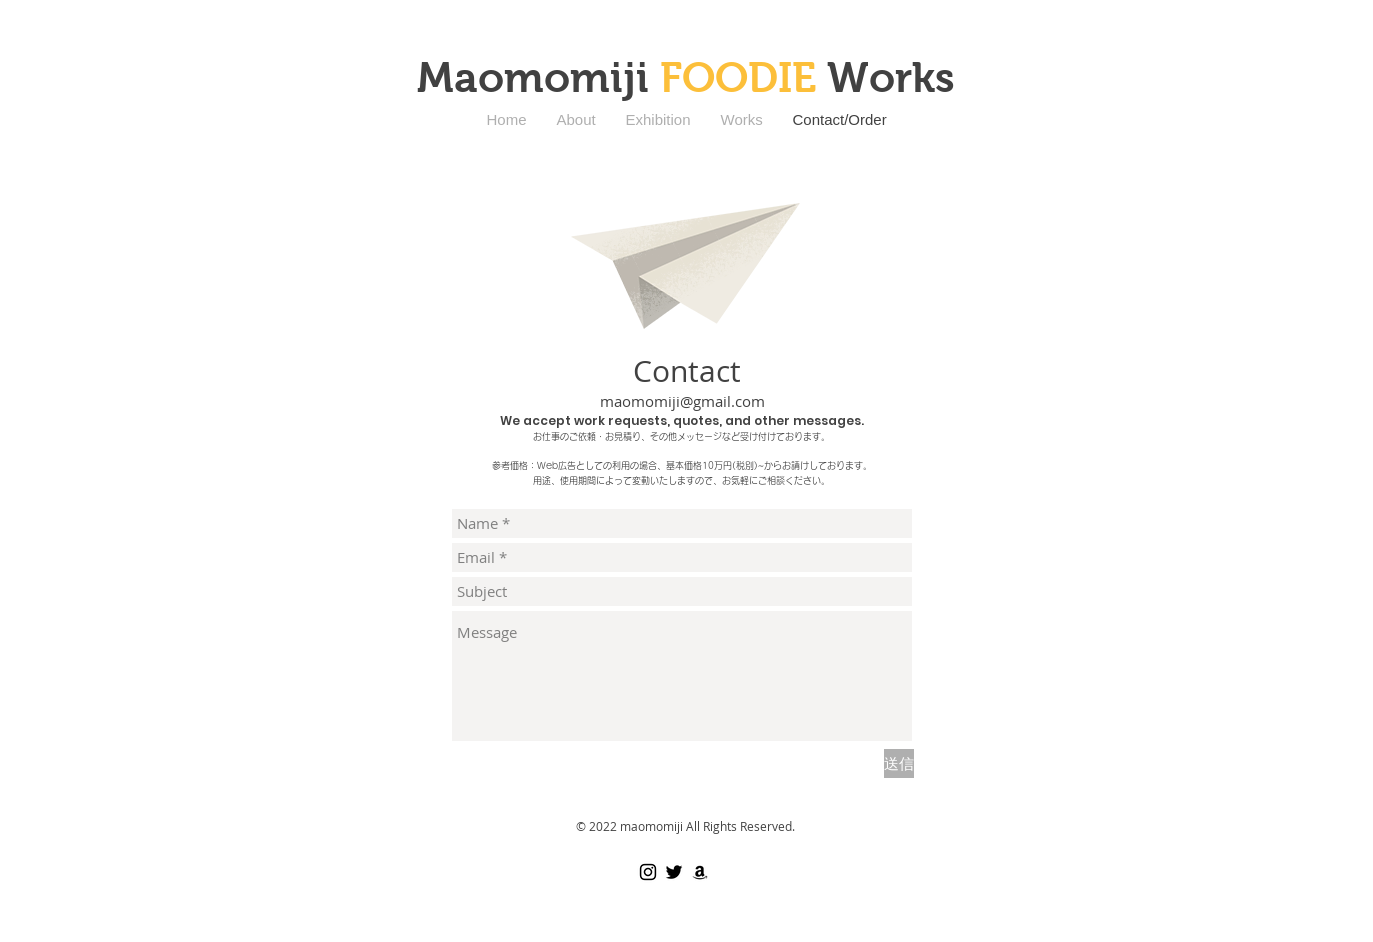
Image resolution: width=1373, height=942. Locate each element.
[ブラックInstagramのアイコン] (648, 872)
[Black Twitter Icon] (674, 872)
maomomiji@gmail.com (682, 401)
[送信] (899, 763)
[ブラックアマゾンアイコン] (700, 872)
